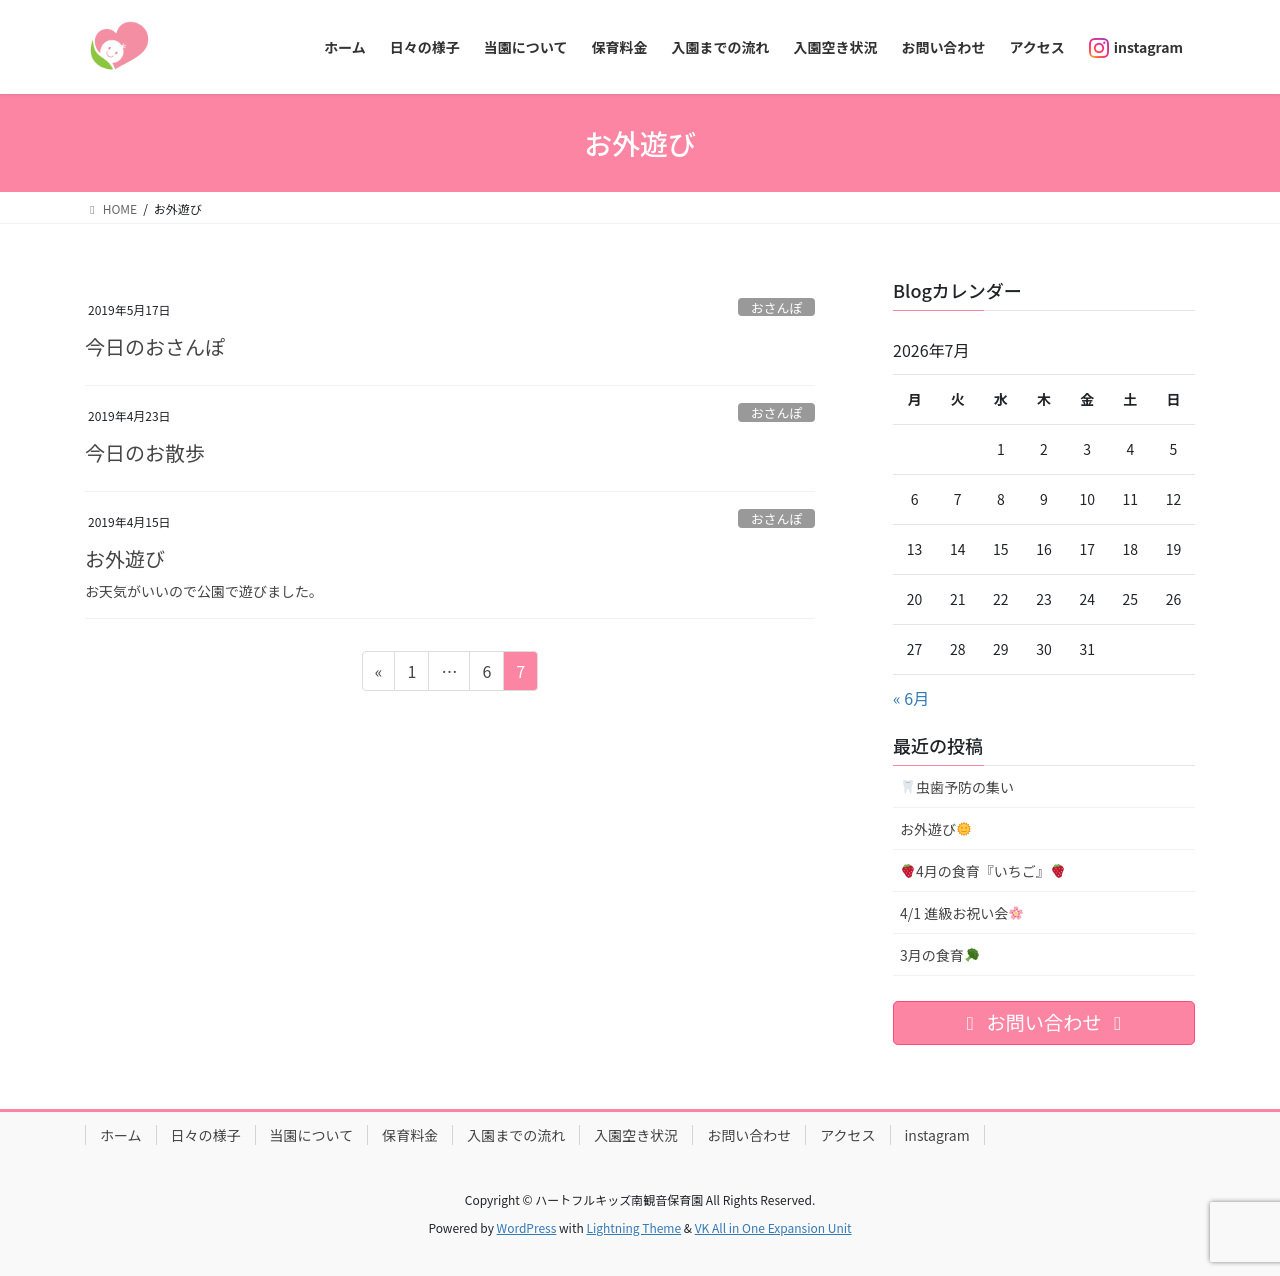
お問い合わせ (749, 1135)
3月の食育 (939, 955)
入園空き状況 (636, 1135)
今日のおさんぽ (155, 346)
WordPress (527, 1227)
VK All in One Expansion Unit (773, 1227)
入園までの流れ (516, 1135)
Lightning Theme (633, 1227)
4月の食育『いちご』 (983, 871)
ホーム (121, 1135)
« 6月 (911, 698)
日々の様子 (206, 1135)
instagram (937, 1135)
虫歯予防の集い (957, 787)
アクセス (847, 1135)
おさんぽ (776, 307)
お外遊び (125, 558)
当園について (312, 1135)
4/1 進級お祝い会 (961, 913)
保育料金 (410, 1135)
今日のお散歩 (145, 452)
